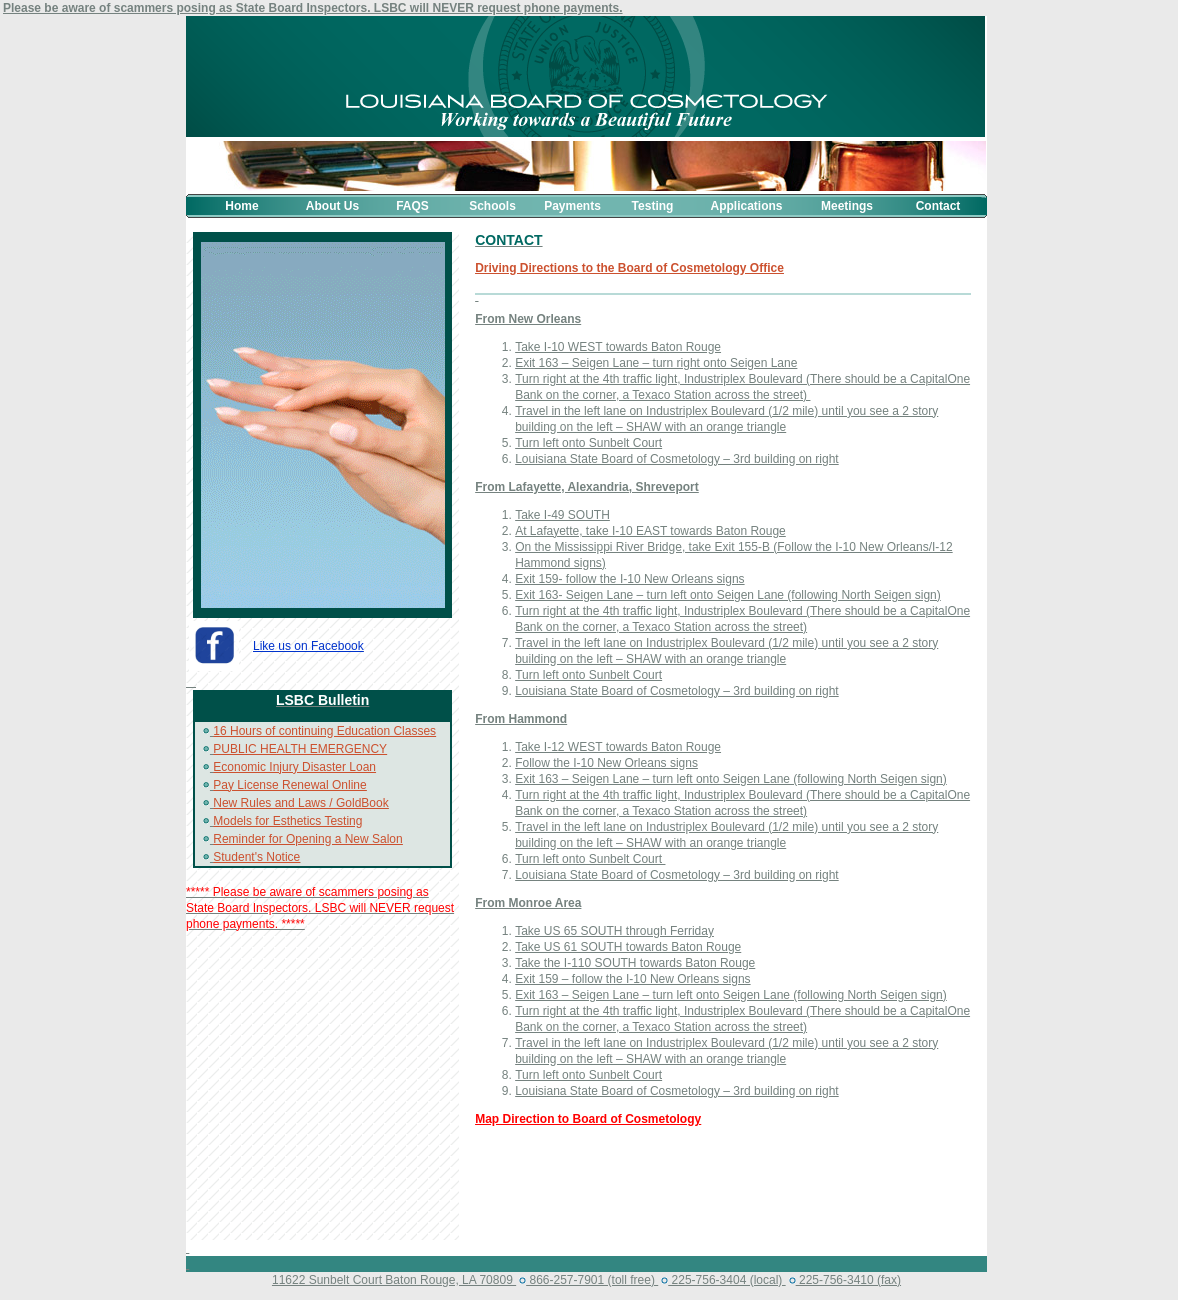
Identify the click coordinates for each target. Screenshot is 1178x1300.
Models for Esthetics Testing (287, 821)
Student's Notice (256, 857)
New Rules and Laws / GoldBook (300, 803)
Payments (572, 206)
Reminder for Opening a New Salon (307, 839)
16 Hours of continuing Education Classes (324, 731)
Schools (492, 206)
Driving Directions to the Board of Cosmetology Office (629, 268)
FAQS (412, 206)
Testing (653, 206)
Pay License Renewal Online (289, 785)
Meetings (847, 206)
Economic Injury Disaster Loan (294, 767)
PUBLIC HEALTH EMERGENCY (300, 749)
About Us (332, 206)
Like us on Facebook (308, 646)
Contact (938, 206)
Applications (746, 206)
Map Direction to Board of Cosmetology (588, 1119)
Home (241, 206)
